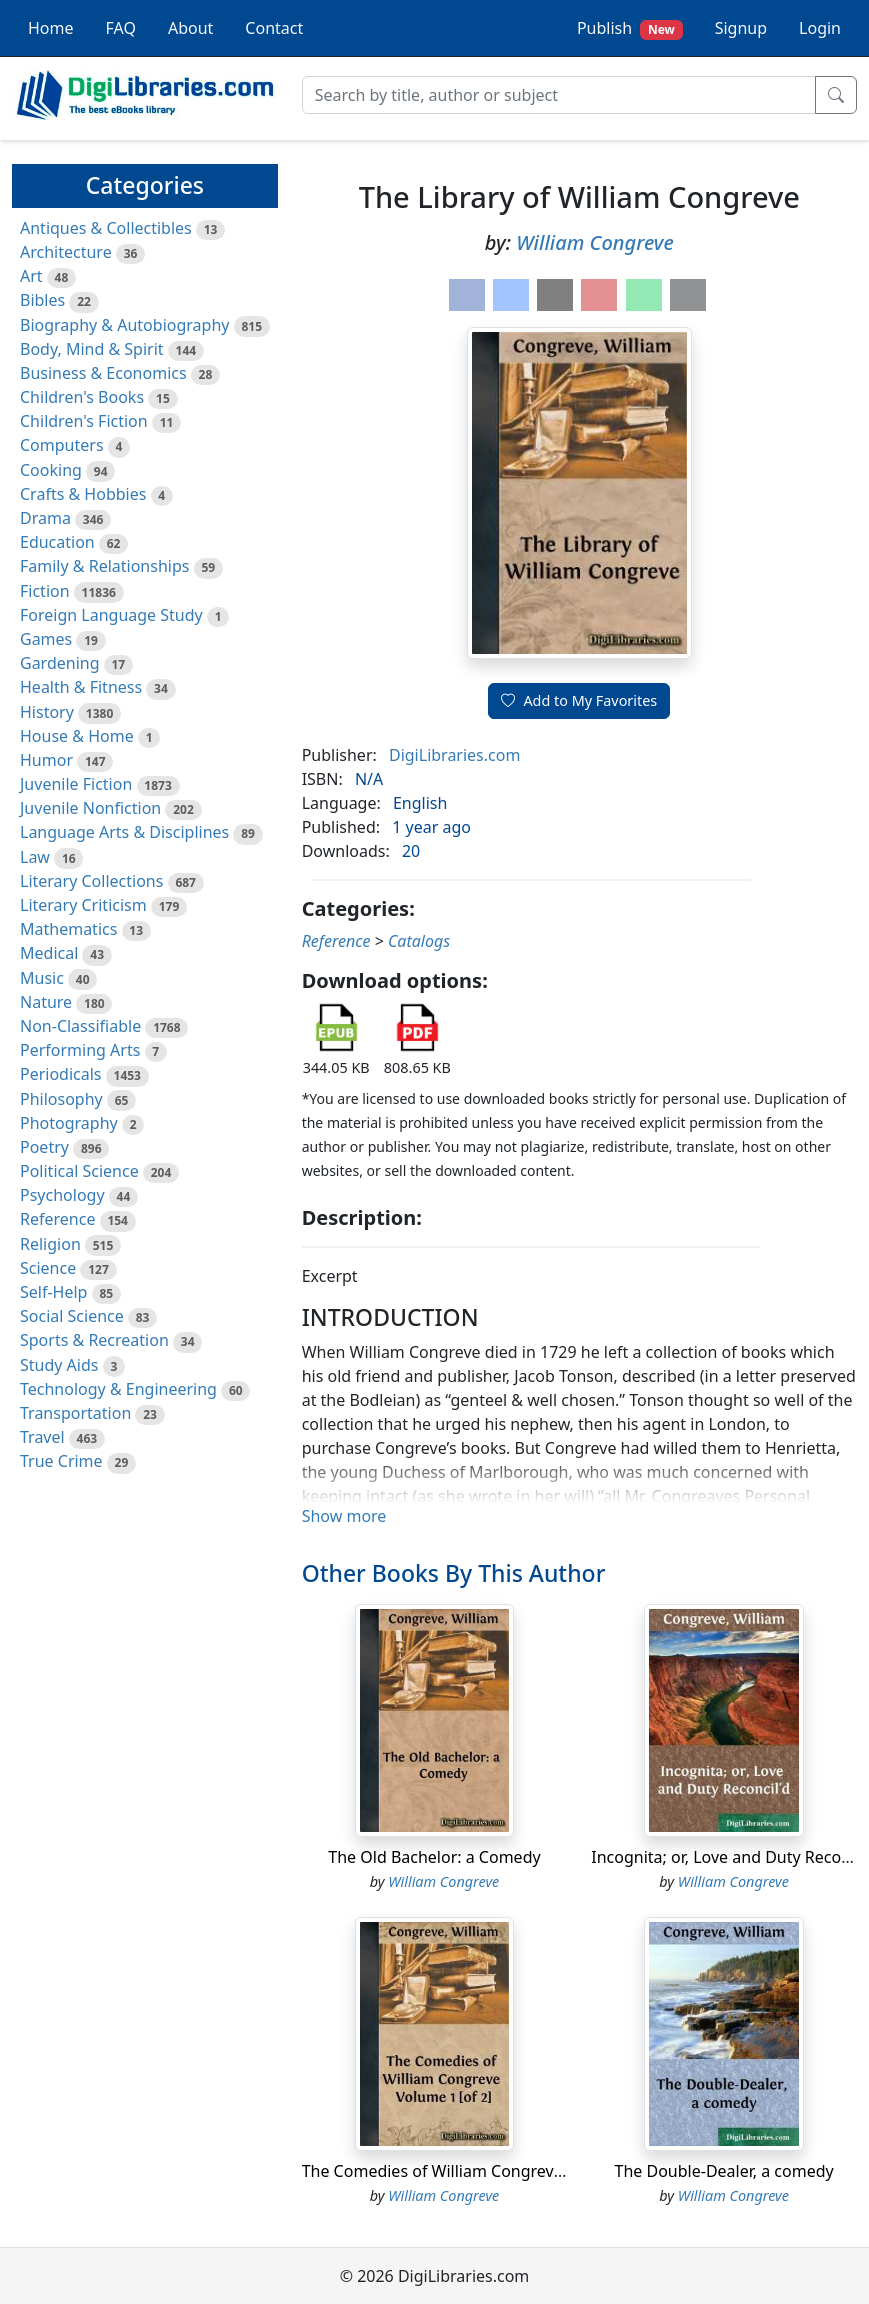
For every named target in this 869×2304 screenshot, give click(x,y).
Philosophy (61, 1099)
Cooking (51, 470)
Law (35, 857)
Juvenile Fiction (76, 784)
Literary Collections (91, 881)
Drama (45, 518)
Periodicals (61, 1074)
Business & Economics (103, 373)
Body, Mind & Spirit (92, 349)
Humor (46, 760)
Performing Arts (80, 1050)
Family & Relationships (104, 566)
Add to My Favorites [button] (579, 700)
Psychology (62, 1195)
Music (42, 978)
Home (51, 28)
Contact (274, 28)
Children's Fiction (84, 421)
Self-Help (53, 1292)
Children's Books (82, 397)
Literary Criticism (83, 905)
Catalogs (419, 941)
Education (57, 542)
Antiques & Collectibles (106, 228)
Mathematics (68, 929)
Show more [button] (344, 1516)
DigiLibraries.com (454, 755)
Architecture (66, 252)
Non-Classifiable (80, 1026)
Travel (42, 1437)
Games (46, 639)
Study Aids (59, 1365)
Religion (50, 1244)
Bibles (42, 300)
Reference (57, 1219)
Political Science (79, 1171)
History (47, 712)
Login (820, 28)
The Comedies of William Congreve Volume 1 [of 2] (491, 2171)
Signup (741, 28)
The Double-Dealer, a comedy (724, 2171)
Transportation (75, 1413)
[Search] (559, 95)
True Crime (61, 1461)
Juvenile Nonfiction (90, 808)
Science (48, 1268)
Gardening (60, 663)
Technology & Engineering (118, 1389)
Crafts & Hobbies (83, 494)
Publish (630, 28)
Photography (69, 1123)
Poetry (44, 1147)
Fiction (45, 591)
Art (31, 276)
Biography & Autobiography (124, 325)
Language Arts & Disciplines (124, 832)
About (190, 28)
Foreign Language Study (111, 615)
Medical (49, 953)
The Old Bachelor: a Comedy (434, 1857)
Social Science (72, 1316)
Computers (62, 445)
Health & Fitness (81, 687)
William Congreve (595, 242)
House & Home (77, 736)
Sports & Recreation (94, 1340)
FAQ (121, 28)
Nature (46, 1002)
